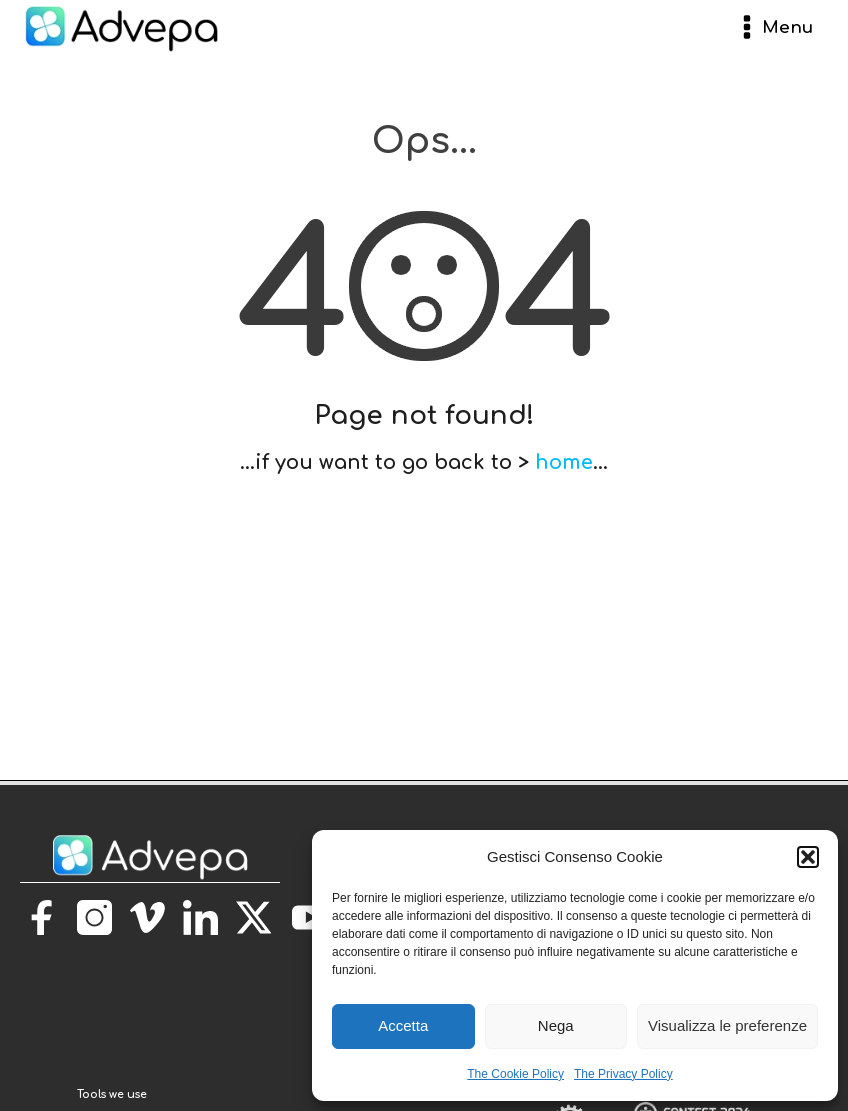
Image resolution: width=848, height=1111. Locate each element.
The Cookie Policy (515, 1074)
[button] (808, 857)
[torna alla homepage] (112, 1073)
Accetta (403, 1025)
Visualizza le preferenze (727, 1025)
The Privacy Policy (623, 1074)
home (564, 462)
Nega (556, 1025)
